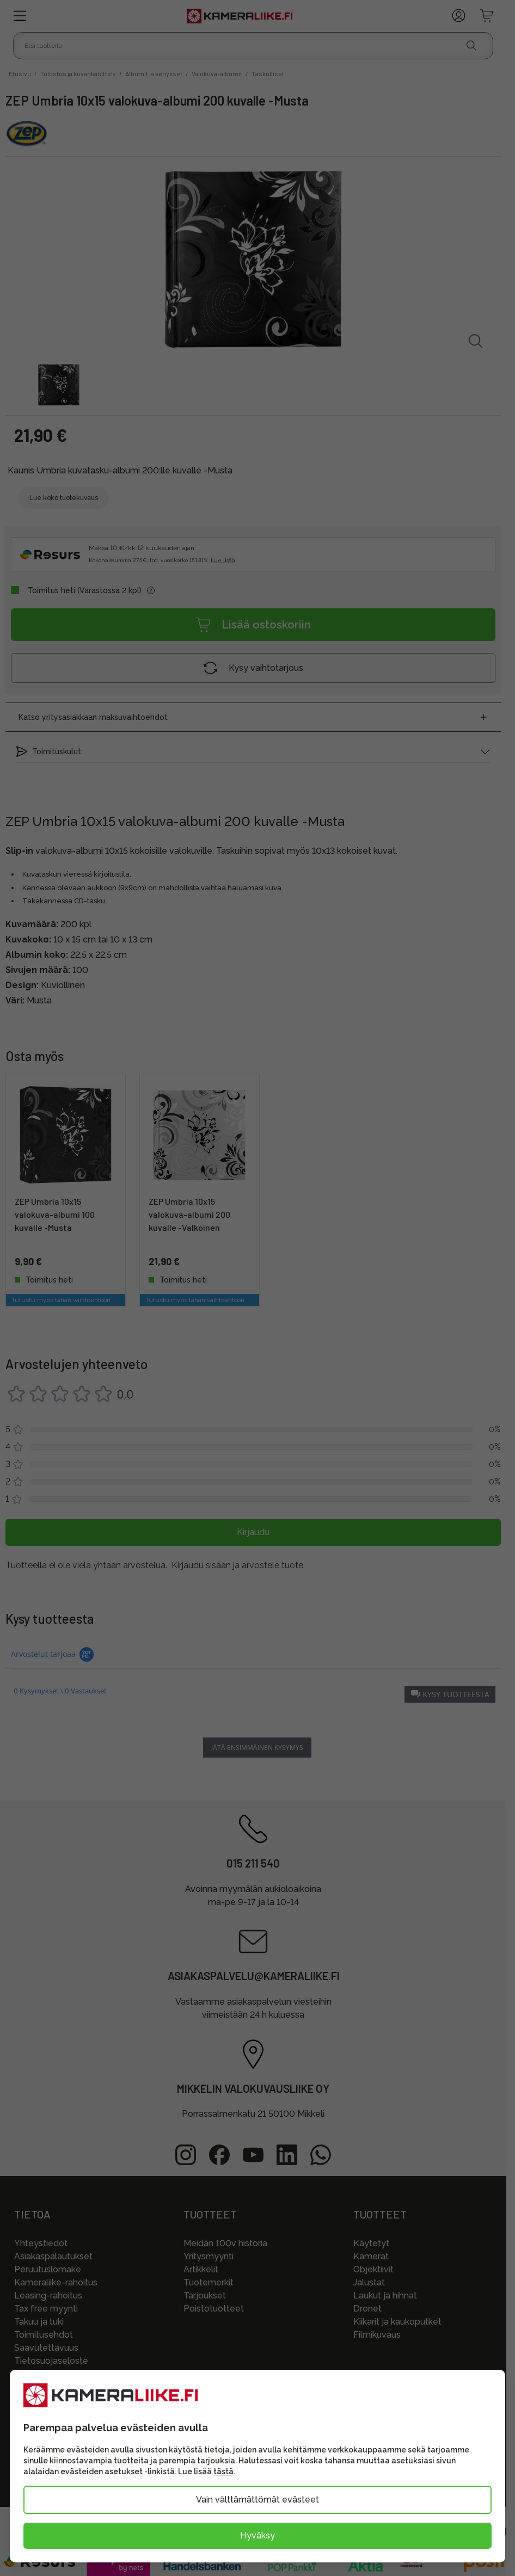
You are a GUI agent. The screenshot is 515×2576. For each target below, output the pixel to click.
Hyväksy (257, 2535)
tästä (223, 2471)
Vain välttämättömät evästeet (257, 2499)
